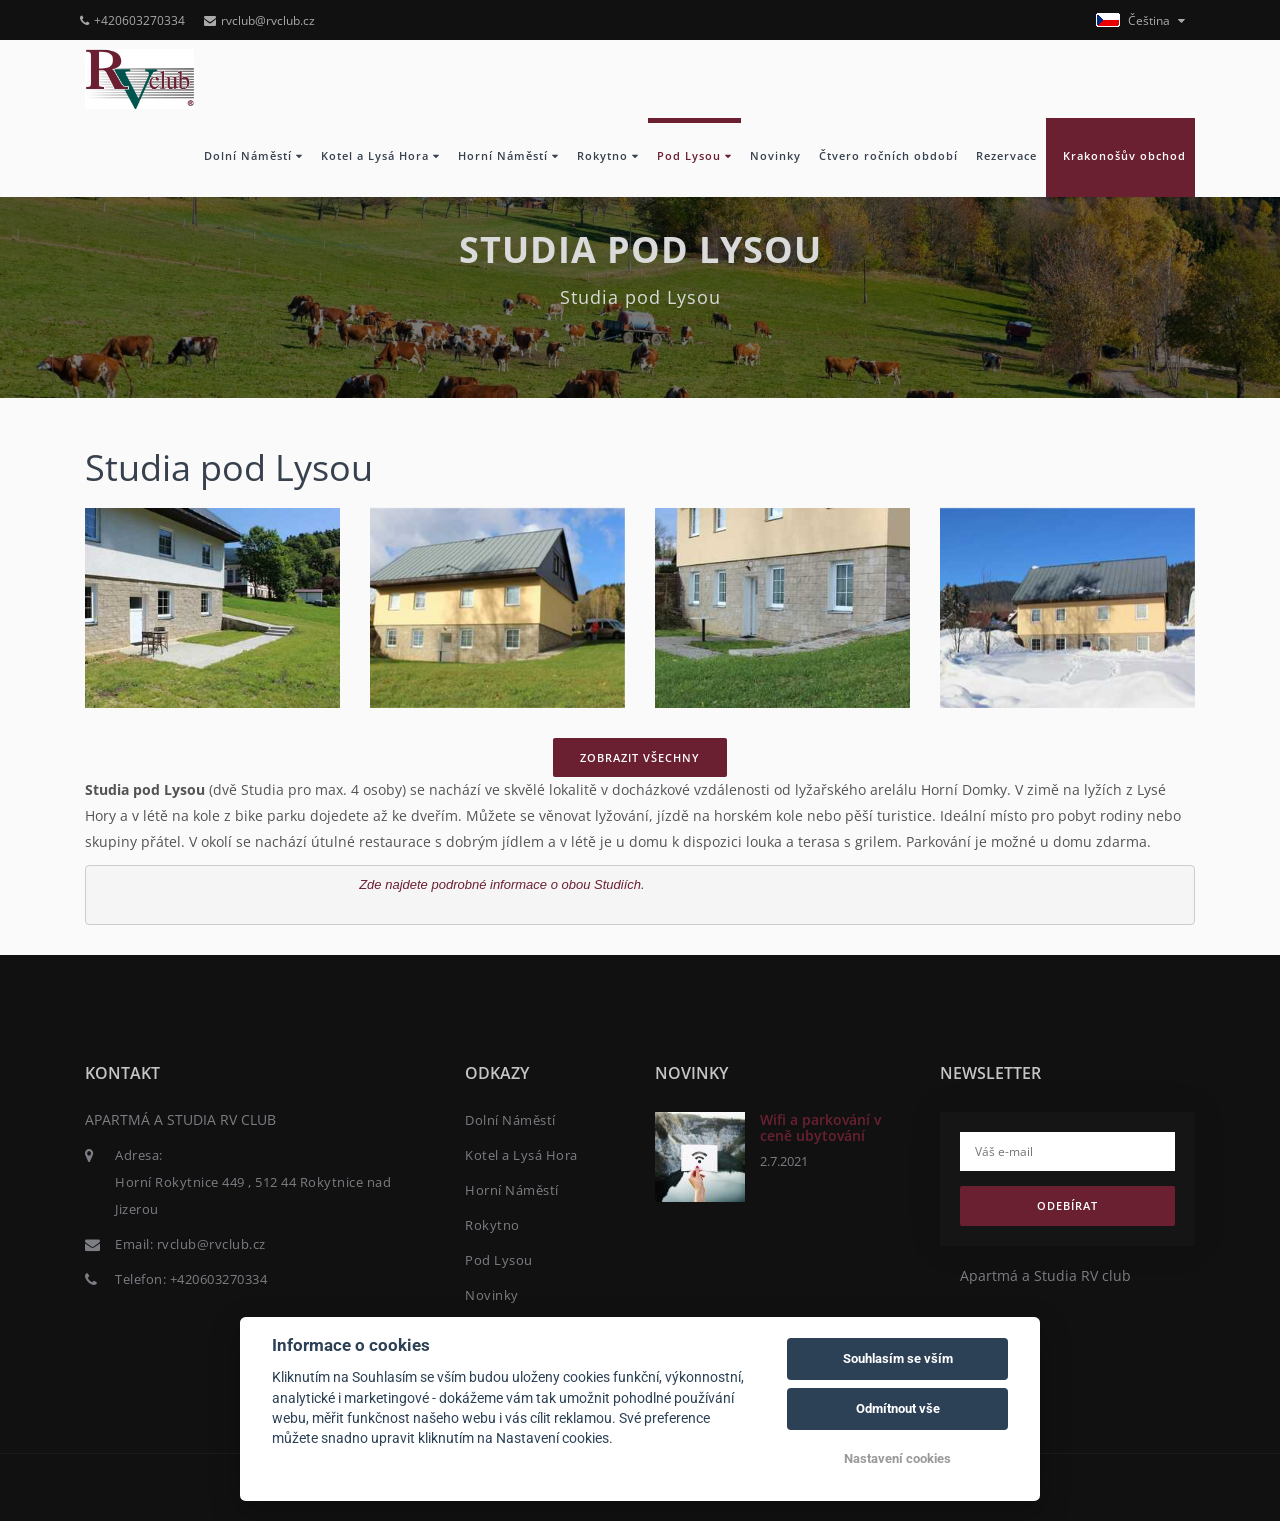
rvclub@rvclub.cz (259, 20)
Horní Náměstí (508, 156)
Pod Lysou (694, 156)
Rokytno (608, 156)
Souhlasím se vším (898, 1358)
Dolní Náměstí (253, 156)
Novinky (775, 156)
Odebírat (1067, 1205)
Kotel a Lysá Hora (380, 156)
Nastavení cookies (897, 1458)
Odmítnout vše (898, 1408)
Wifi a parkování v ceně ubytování (820, 1127)
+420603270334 (132, 20)
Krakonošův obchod (1120, 156)
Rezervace (1006, 156)
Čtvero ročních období (888, 156)
